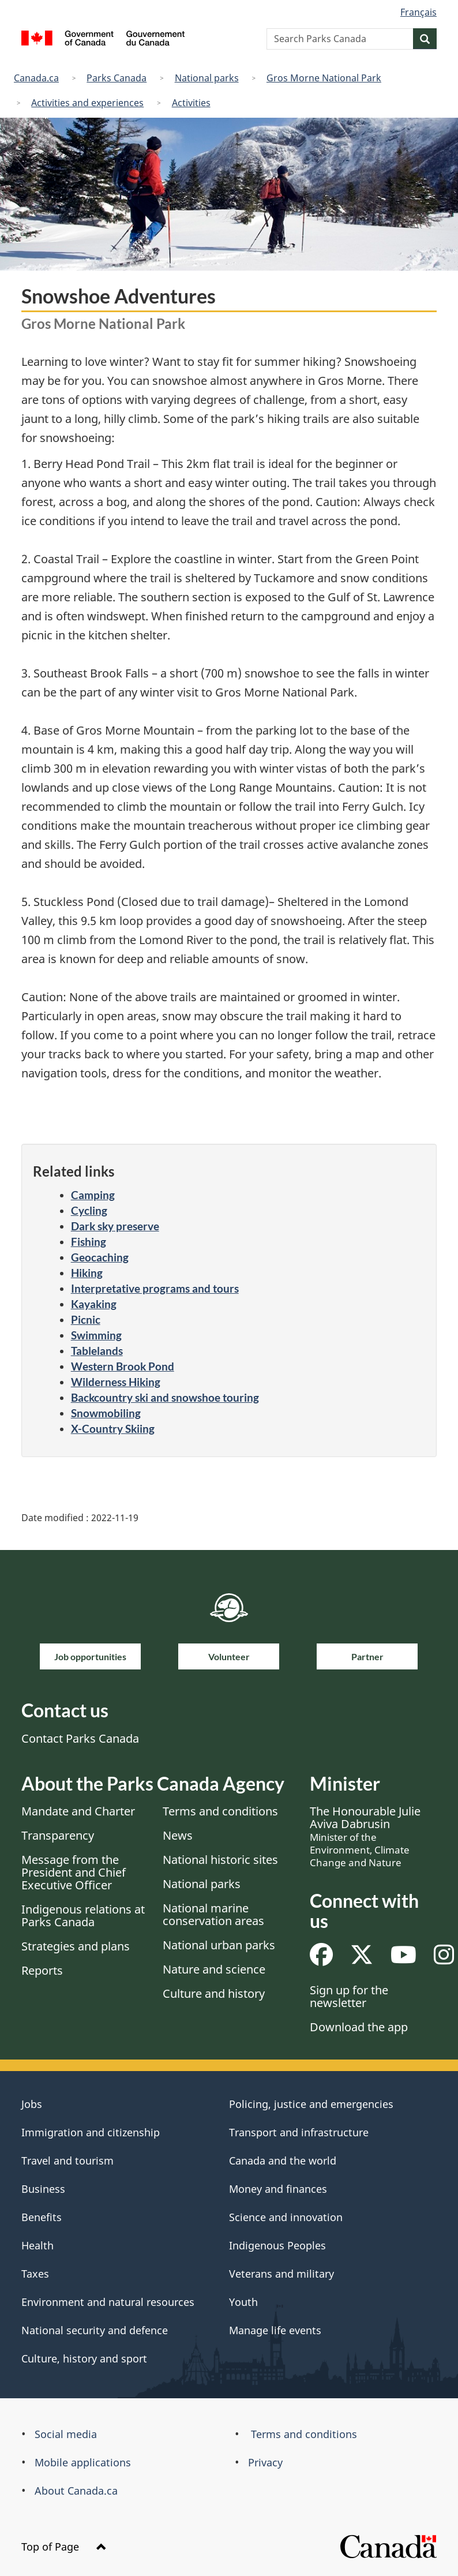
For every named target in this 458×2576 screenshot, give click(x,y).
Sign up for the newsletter (349, 1996)
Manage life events (275, 2330)
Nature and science (214, 1969)
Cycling (89, 1210)
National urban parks (219, 1945)
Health (37, 2245)
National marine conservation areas (213, 1914)
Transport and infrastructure (299, 2132)
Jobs (31, 2104)
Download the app (359, 2027)
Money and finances (278, 2189)
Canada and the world (282, 2160)
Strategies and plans (75, 1946)
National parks (207, 78)
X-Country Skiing (113, 1428)
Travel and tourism (67, 2160)
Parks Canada (117, 78)
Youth (243, 2302)
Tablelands (97, 1350)
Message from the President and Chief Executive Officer (73, 1872)
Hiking (87, 1272)
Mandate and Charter (78, 1811)
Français (418, 12)
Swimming (96, 1335)
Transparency (57, 1835)
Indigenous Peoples (277, 2245)
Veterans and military (281, 2274)
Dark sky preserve (115, 1226)
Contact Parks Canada (80, 1738)
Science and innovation (286, 2217)
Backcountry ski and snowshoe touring (165, 1397)
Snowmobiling (106, 1413)
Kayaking (94, 1304)
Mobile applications (83, 2462)
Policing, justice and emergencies (311, 2104)
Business (43, 2189)
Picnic (85, 1319)
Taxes (35, 2274)
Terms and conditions (220, 1811)
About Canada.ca (76, 2491)
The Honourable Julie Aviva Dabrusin (365, 1836)
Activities (191, 102)
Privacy (265, 2462)
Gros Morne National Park (323, 78)
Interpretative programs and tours (155, 1288)
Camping (93, 1194)
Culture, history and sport (84, 2358)
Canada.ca (36, 78)
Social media (66, 2434)
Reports (42, 1970)
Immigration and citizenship (90, 2132)
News (178, 1835)
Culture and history (214, 1993)
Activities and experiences (87, 102)
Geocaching (100, 1257)
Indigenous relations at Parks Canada (83, 1915)
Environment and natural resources (107, 2302)
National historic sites (220, 1859)
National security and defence (94, 2330)
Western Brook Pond (122, 1366)
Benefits (41, 2217)
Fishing (88, 1241)
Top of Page (64, 2546)
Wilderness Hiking (115, 1381)
